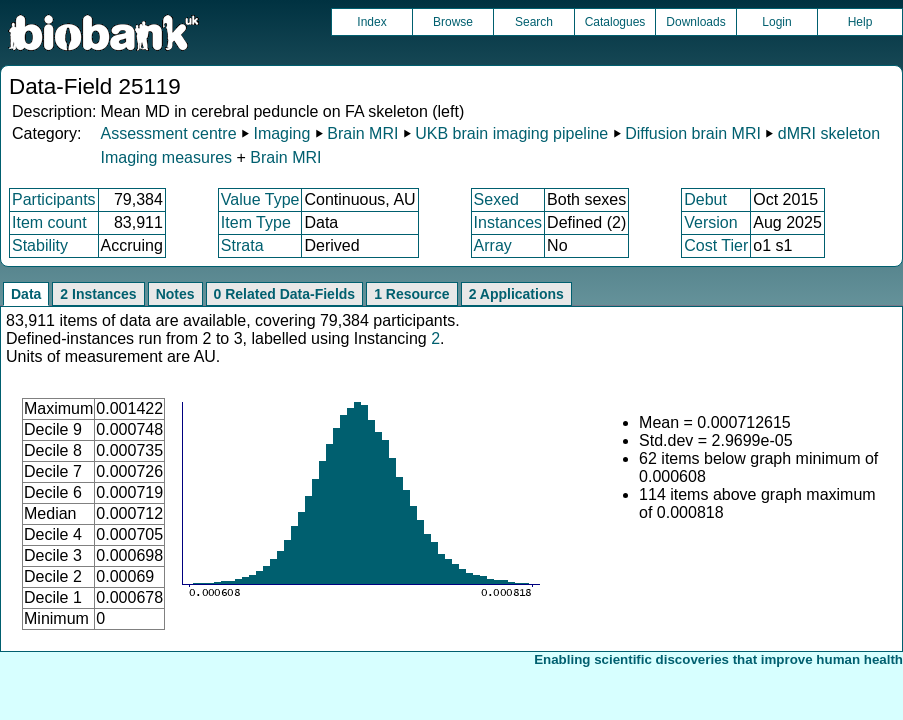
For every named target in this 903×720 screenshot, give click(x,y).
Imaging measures (168, 157)
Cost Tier (716, 245)
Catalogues (615, 22)
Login (776, 22)
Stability (40, 245)
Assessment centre (168, 133)
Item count (49, 222)
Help (860, 22)
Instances (508, 222)
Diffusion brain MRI (693, 133)
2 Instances (98, 294)
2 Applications (516, 294)
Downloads (695, 22)
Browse (453, 22)
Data (26, 294)
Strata (242, 245)
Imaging (281, 133)
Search (534, 22)
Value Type (260, 199)
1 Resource (411, 294)
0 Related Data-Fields (285, 294)
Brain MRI (362, 133)
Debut (705, 199)
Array (493, 245)
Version (710, 222)
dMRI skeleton (829, 133)
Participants (54, 199)
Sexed (496, 199)
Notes (175, 294)
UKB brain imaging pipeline (511, 133)
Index (371, 22)
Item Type (256, 222)
